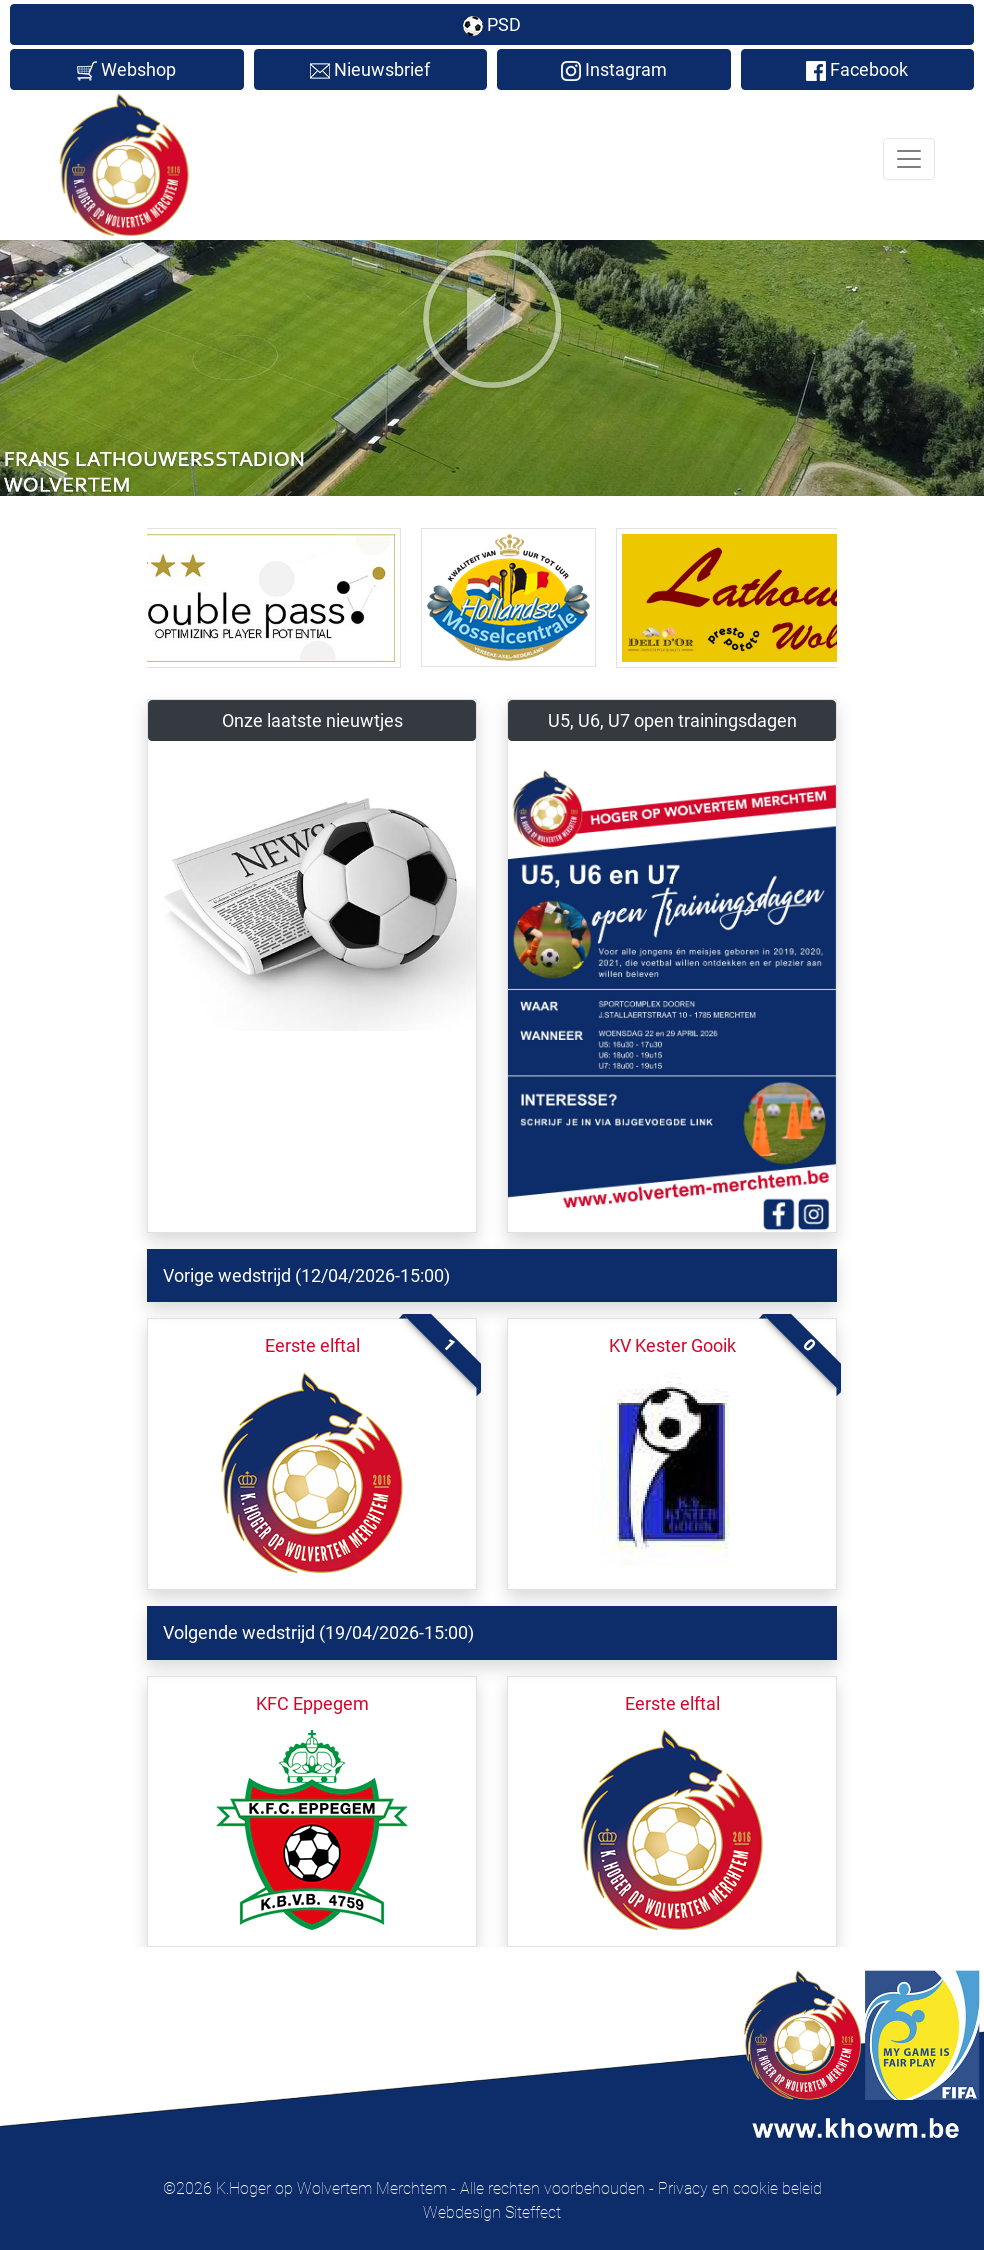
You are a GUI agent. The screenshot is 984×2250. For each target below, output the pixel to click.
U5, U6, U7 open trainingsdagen (672, 720)
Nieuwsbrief (370, 70)
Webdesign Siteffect (492, 2212)
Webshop (126, 70)
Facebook (857, 70)
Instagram (614, 70)
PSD (492, 25)
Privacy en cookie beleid (740, 2188)
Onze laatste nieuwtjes (312, 720)
